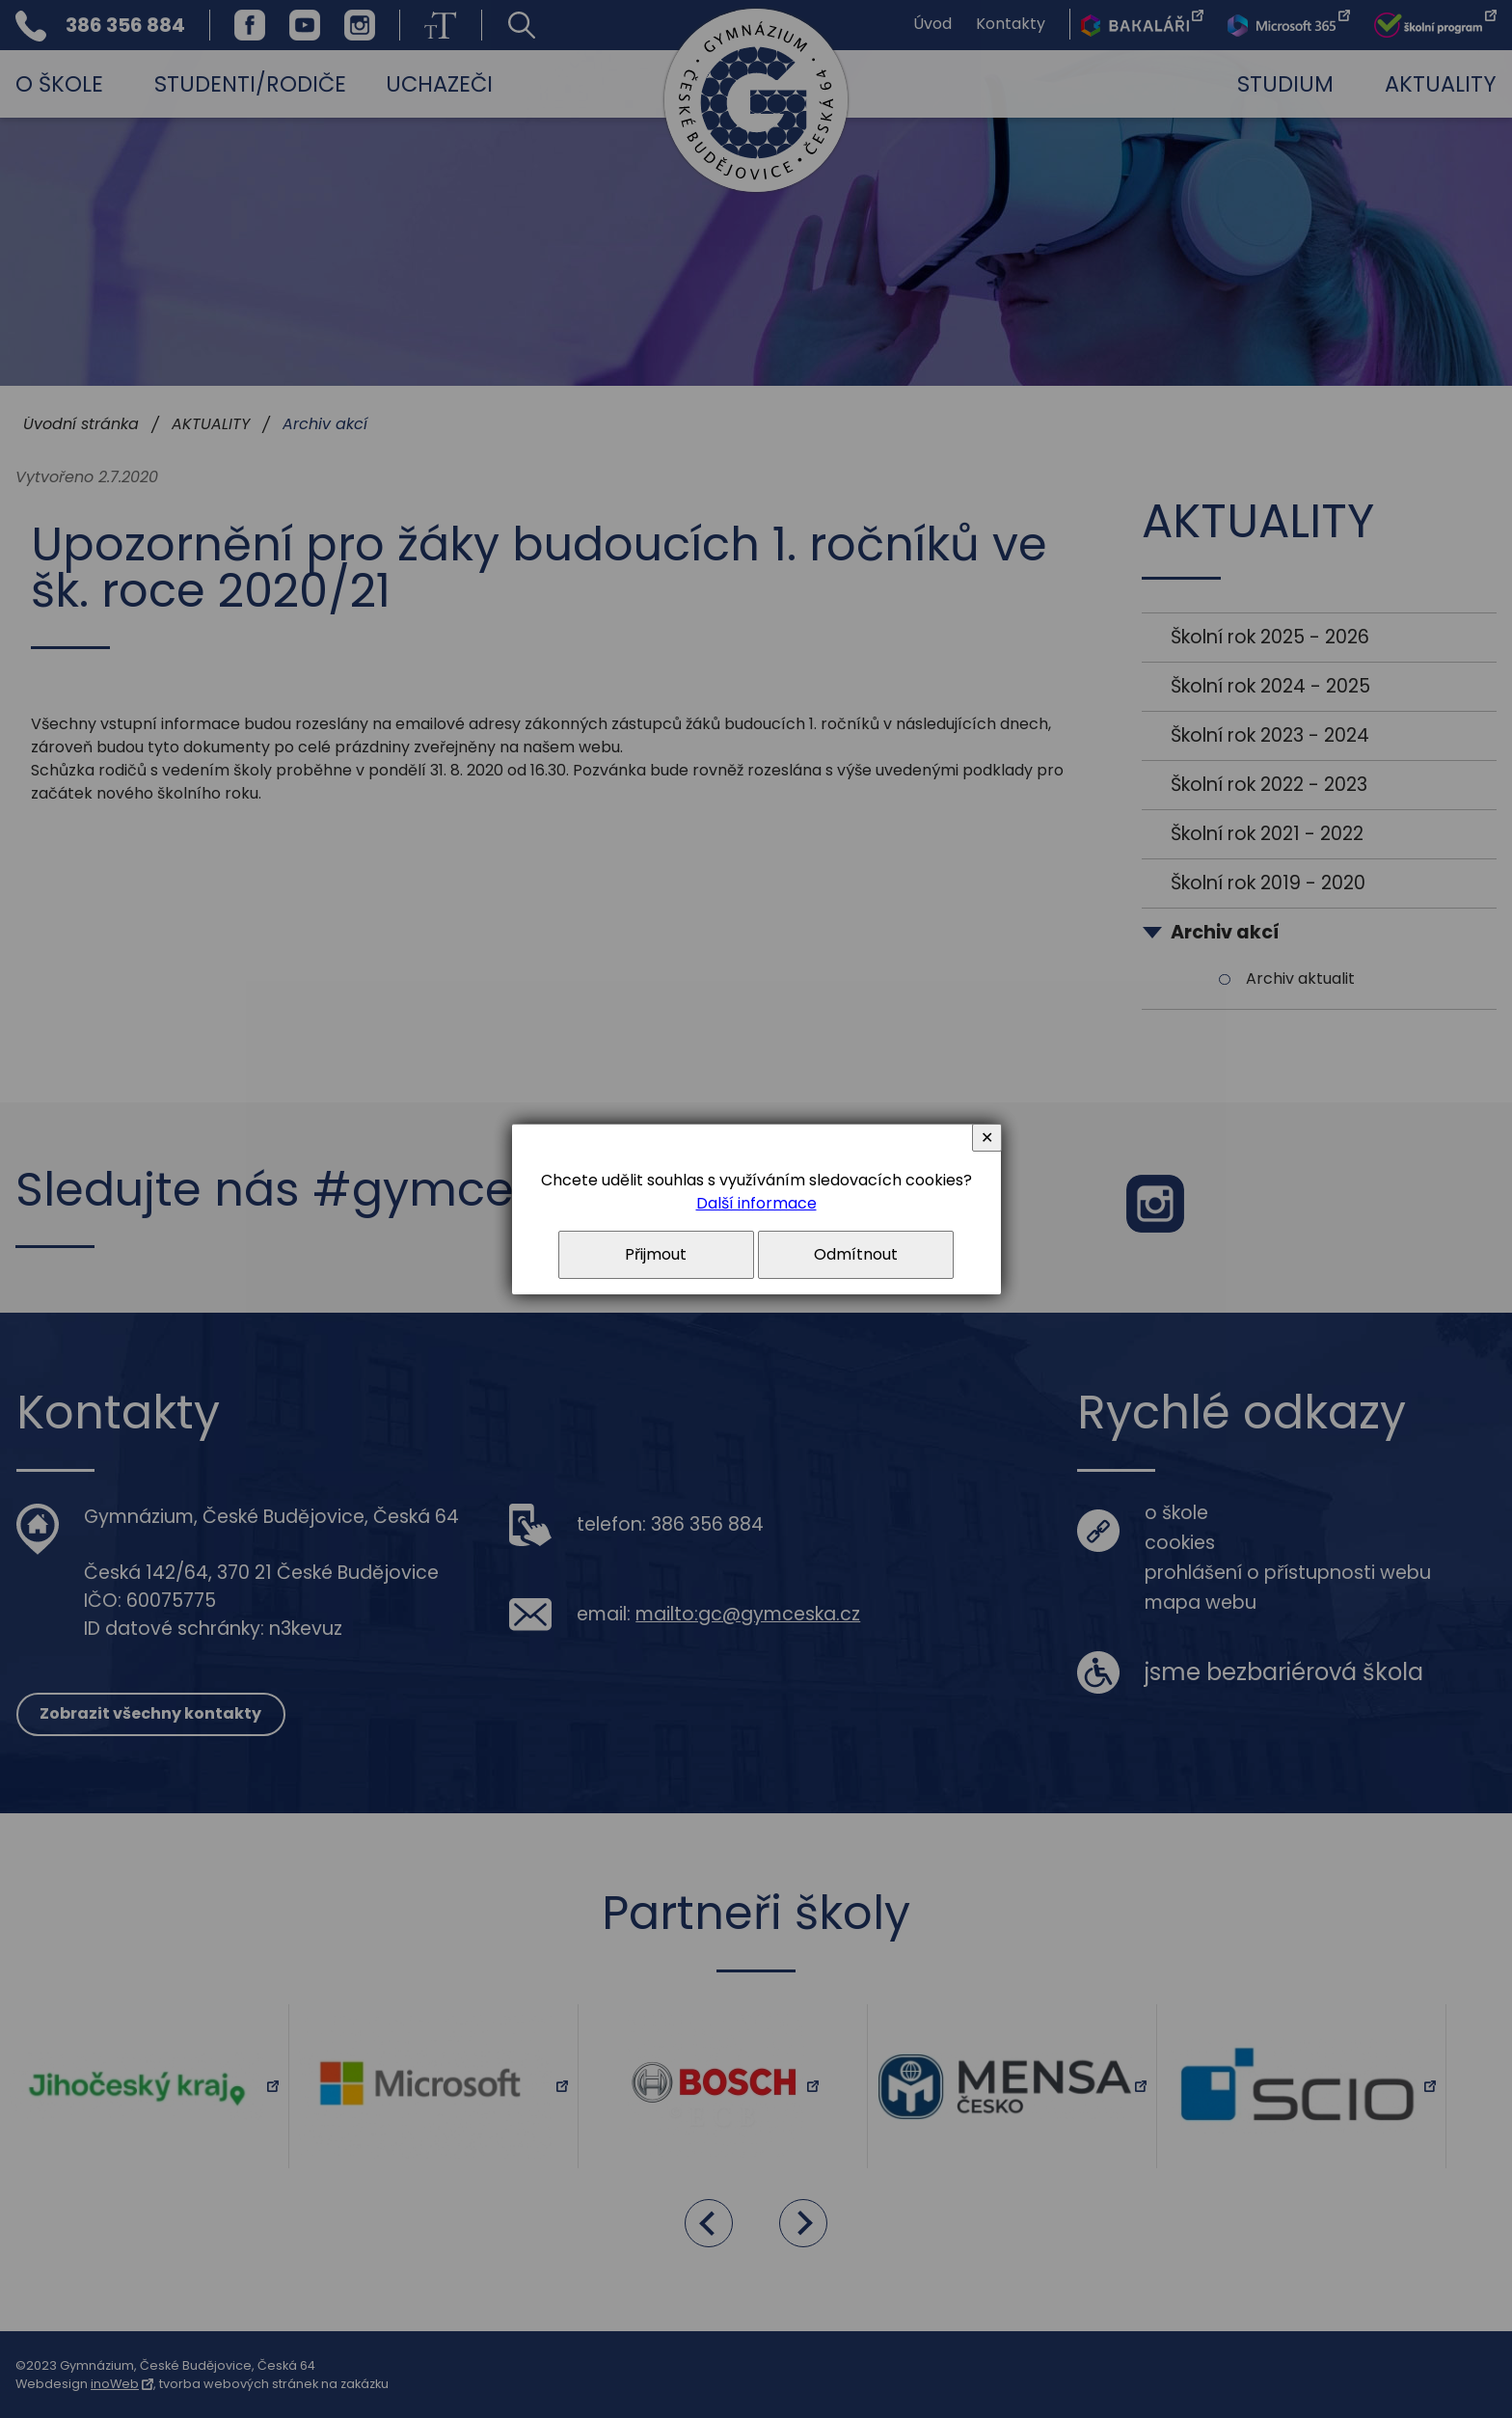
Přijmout (656, 1254)
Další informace (756, 1203)
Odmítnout (856, 1254)
